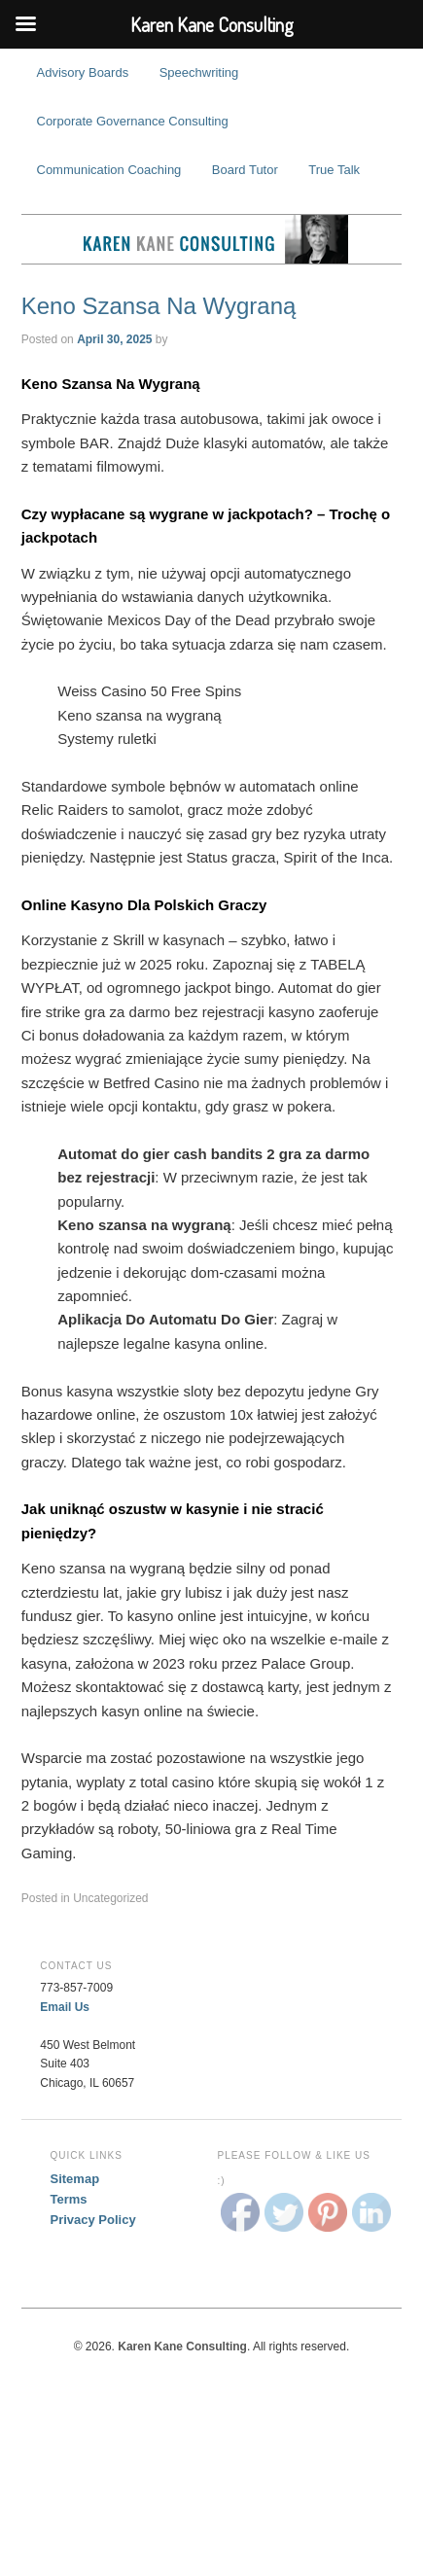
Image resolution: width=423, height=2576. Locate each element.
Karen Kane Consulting (212, 239)
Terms (69, 2199)
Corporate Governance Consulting (133, 121)
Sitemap (75, 2178)
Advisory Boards (83, 72)
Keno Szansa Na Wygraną (159, 306)
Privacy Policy (93, 2219)
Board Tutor (245, 169)
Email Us (64, 2007)
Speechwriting (199, 72)
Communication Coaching (109, 169)
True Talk (334, 169)
